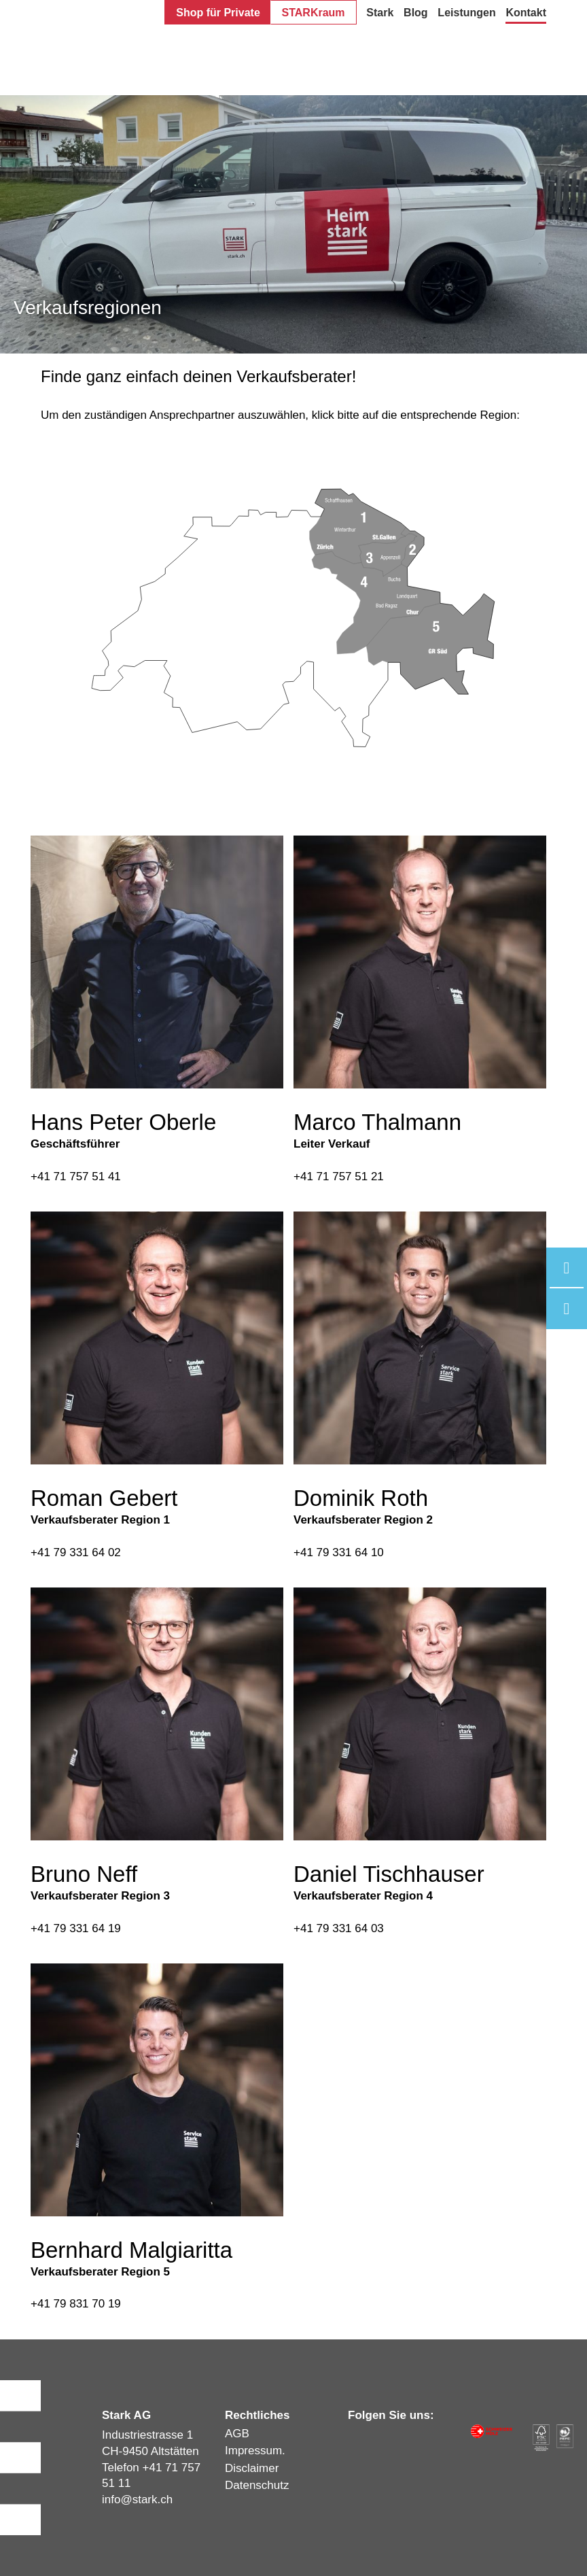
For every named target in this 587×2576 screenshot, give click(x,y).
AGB (237, 2433)
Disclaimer (252, 2468)
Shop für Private (218, 12)
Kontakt (525, 12)
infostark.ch (137, 2499)
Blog (416, 12)
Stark (379, 12)
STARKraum (313, 12)
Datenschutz (257, 2485)
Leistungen (466, 12)
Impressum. (255, 2450)
